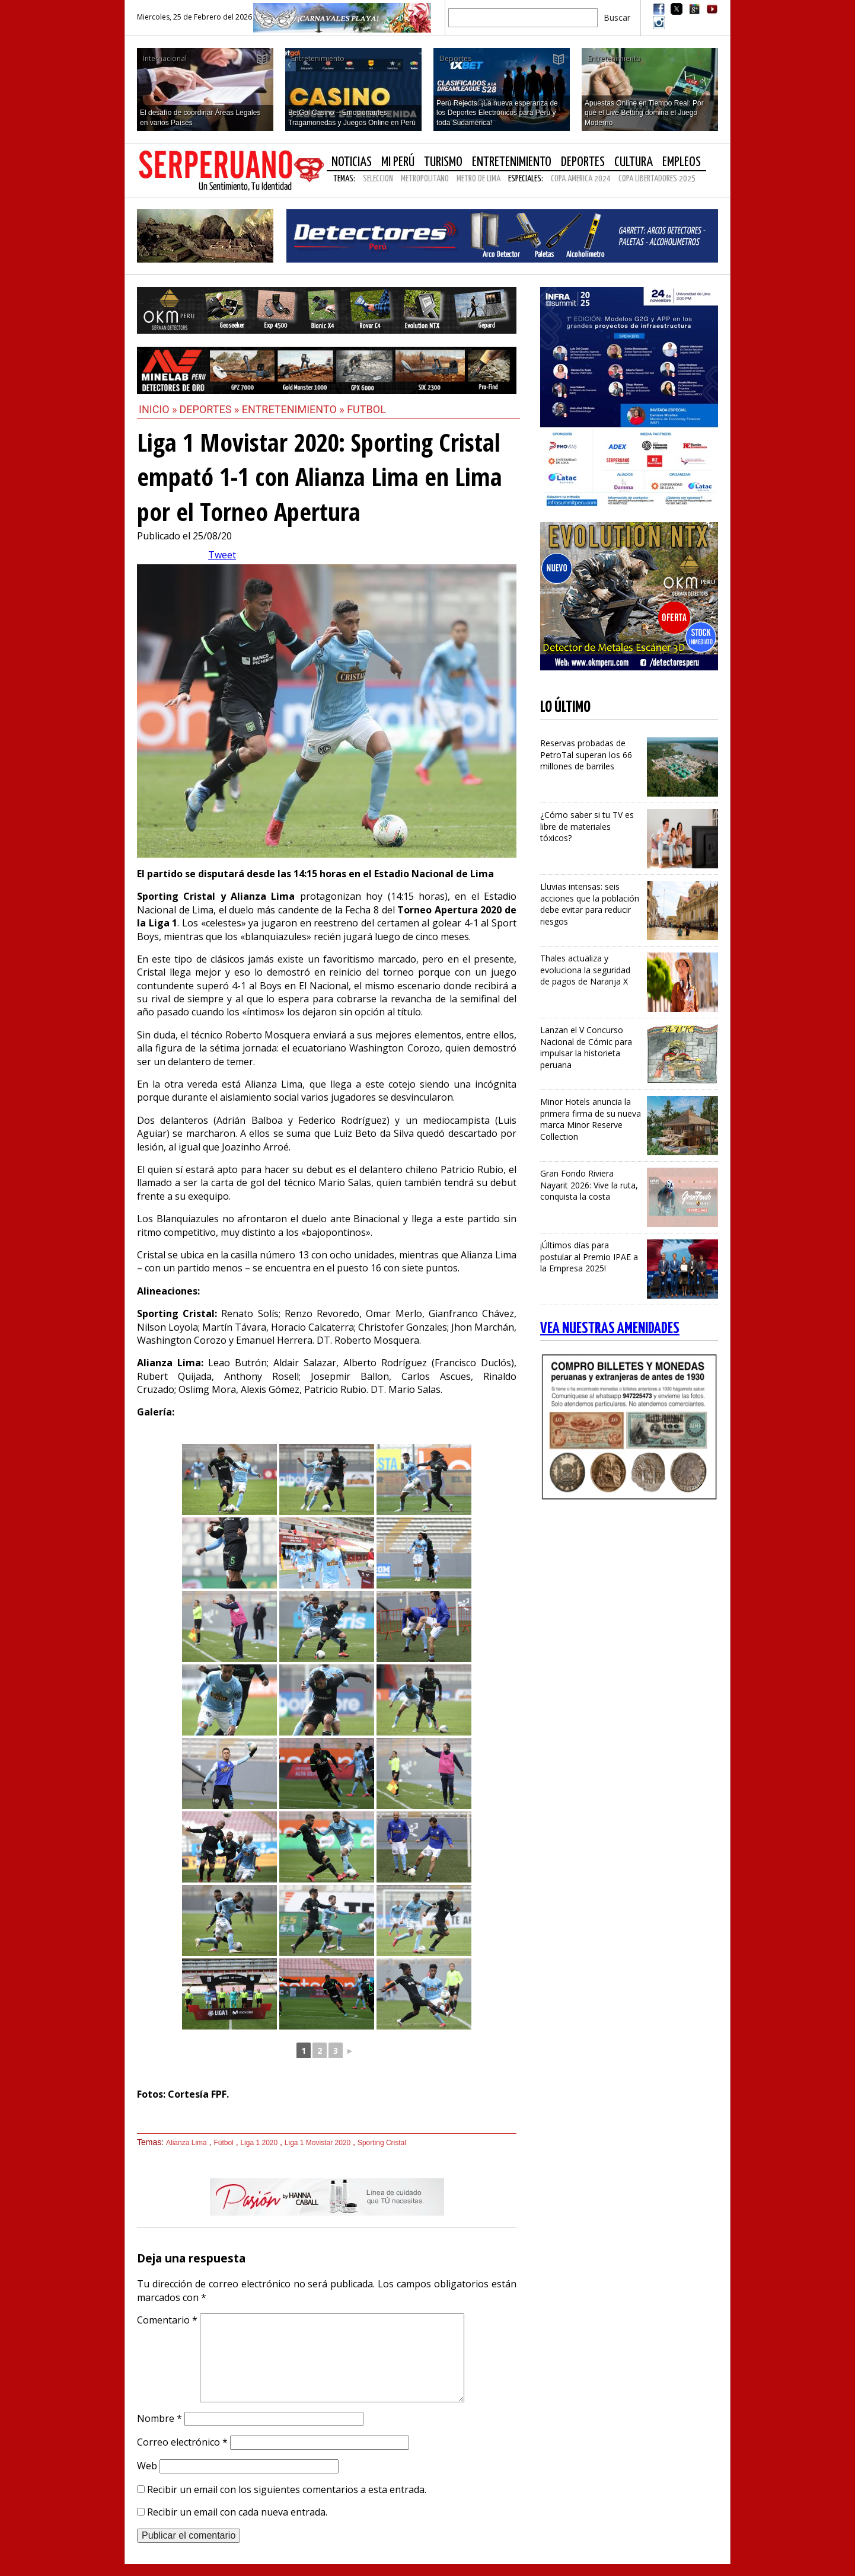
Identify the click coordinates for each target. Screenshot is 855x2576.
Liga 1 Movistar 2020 (317, 2143)
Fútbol (223, 2143)
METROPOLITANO (425, 178)
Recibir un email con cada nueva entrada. (237, 2512)
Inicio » (158, 409)
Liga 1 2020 (258, 2143)
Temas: (344, 178)
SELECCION (378, 178)
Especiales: (525, 178)
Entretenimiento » (294, 409)
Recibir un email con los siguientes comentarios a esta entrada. (286, 2489)
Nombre (159, 2418)
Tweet (222, 554)
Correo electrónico (182, 2442)
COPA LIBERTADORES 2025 (657, 178)
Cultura (633, 162)
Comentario (167, 2319)
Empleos (681, 162)
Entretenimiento (511, 162)
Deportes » (211, 409)
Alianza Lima (186, 2143)
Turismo (443, 162)
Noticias (351, 162)
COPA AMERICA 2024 (581, 178)
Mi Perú (397, 162)
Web (147, 2465)
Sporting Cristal (382, 2143)
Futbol (366, 409)
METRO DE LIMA (478, 178)
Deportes (583, 162)
